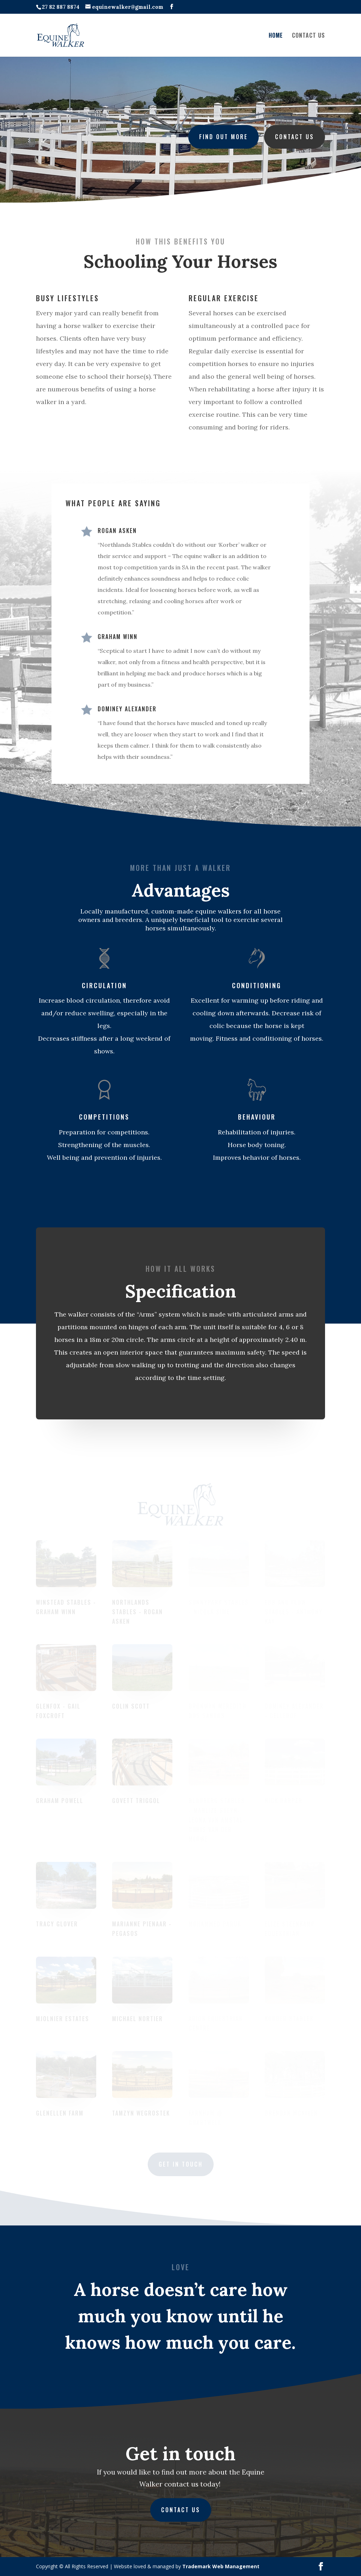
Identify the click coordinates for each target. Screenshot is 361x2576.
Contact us (291, 136)
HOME (276, 36)
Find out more (222, 136)
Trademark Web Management (220, 2566)
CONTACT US (308, 36)
